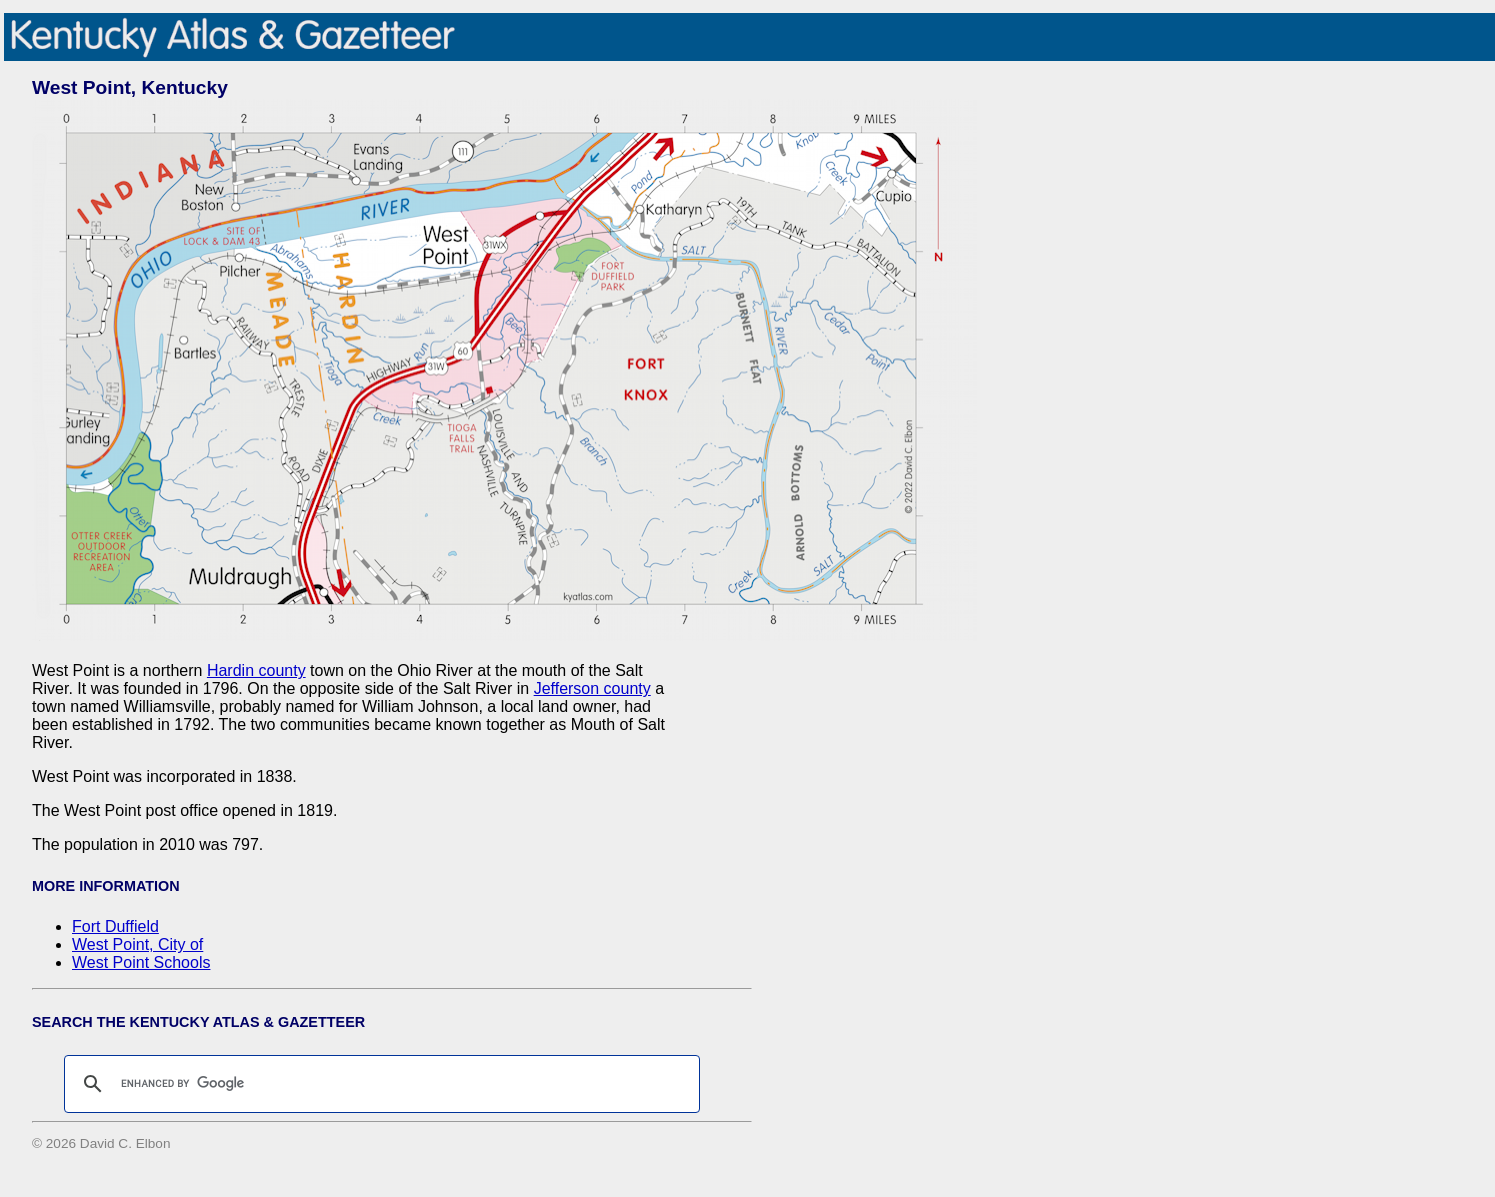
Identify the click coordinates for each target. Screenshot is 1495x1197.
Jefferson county (592, 688)
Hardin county (256, 670)
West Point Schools (141, 962)
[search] (379, 1084)
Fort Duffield (115, 926)
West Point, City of (137, 944)
